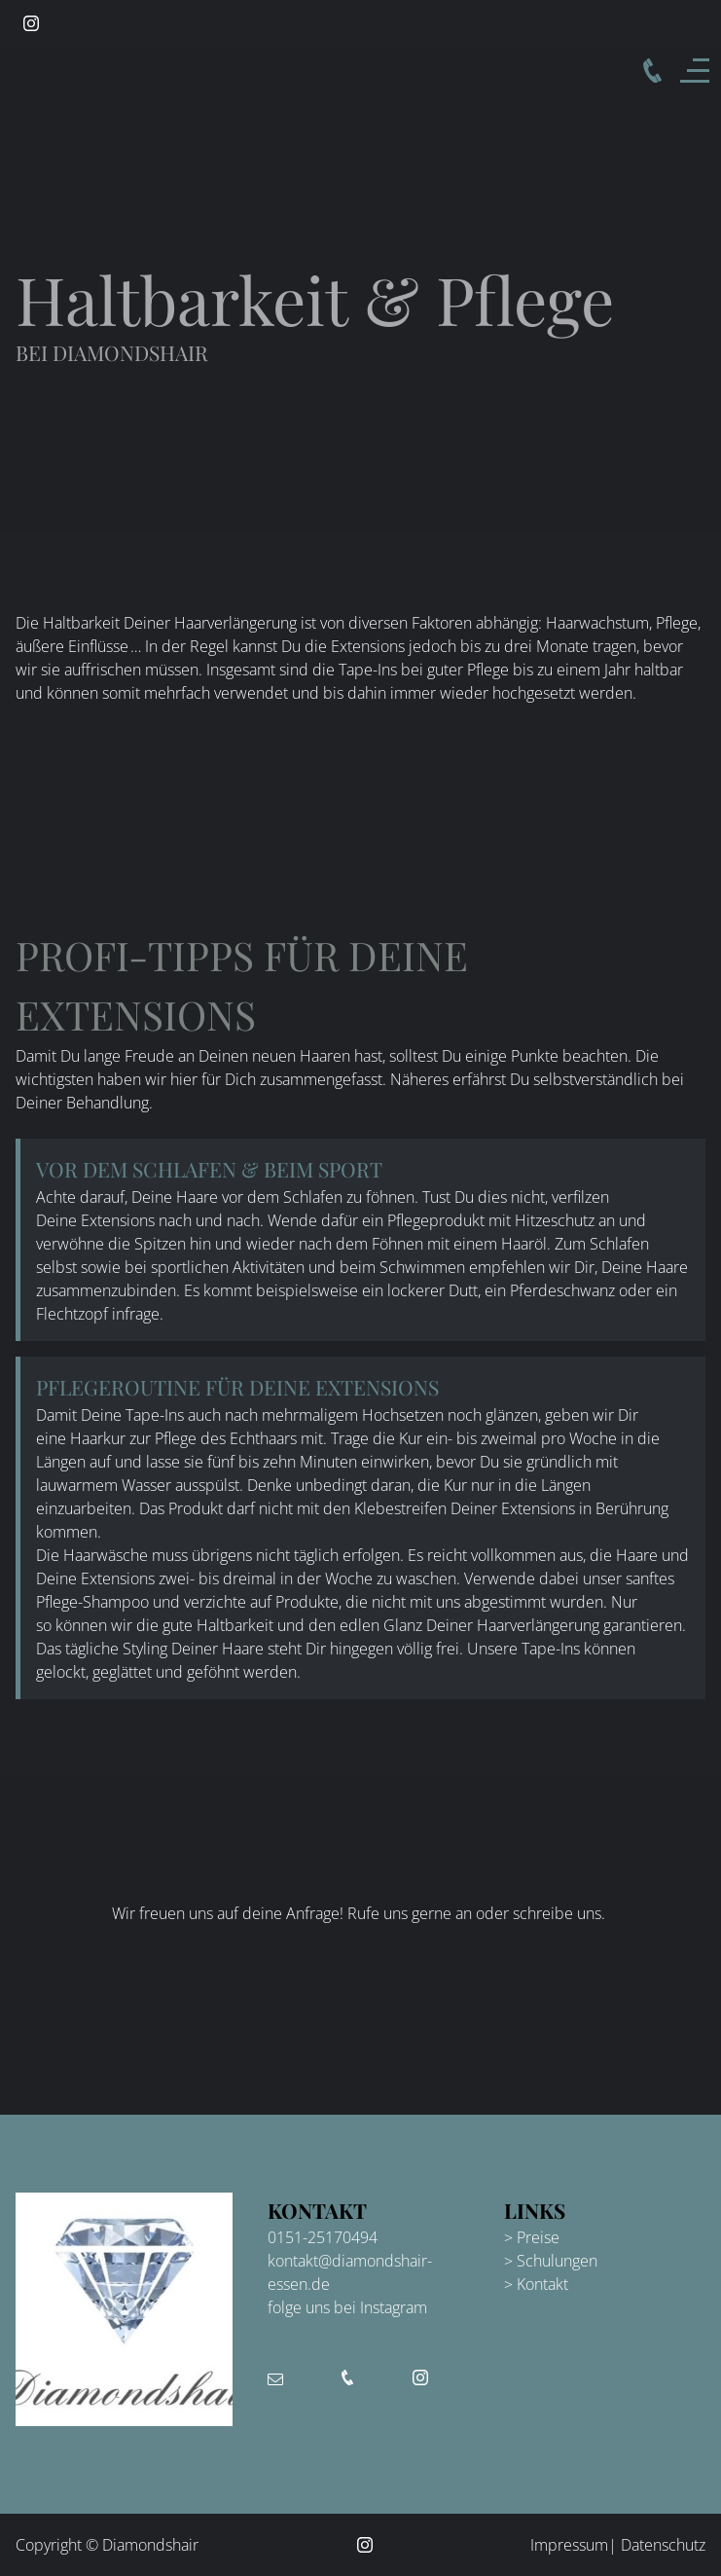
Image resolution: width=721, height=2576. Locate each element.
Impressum (569, 2545)
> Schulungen (550, 2260)
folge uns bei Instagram (347, 2307)
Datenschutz (663, 2545)
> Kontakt (536, 2284)
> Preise (531, 2237)
